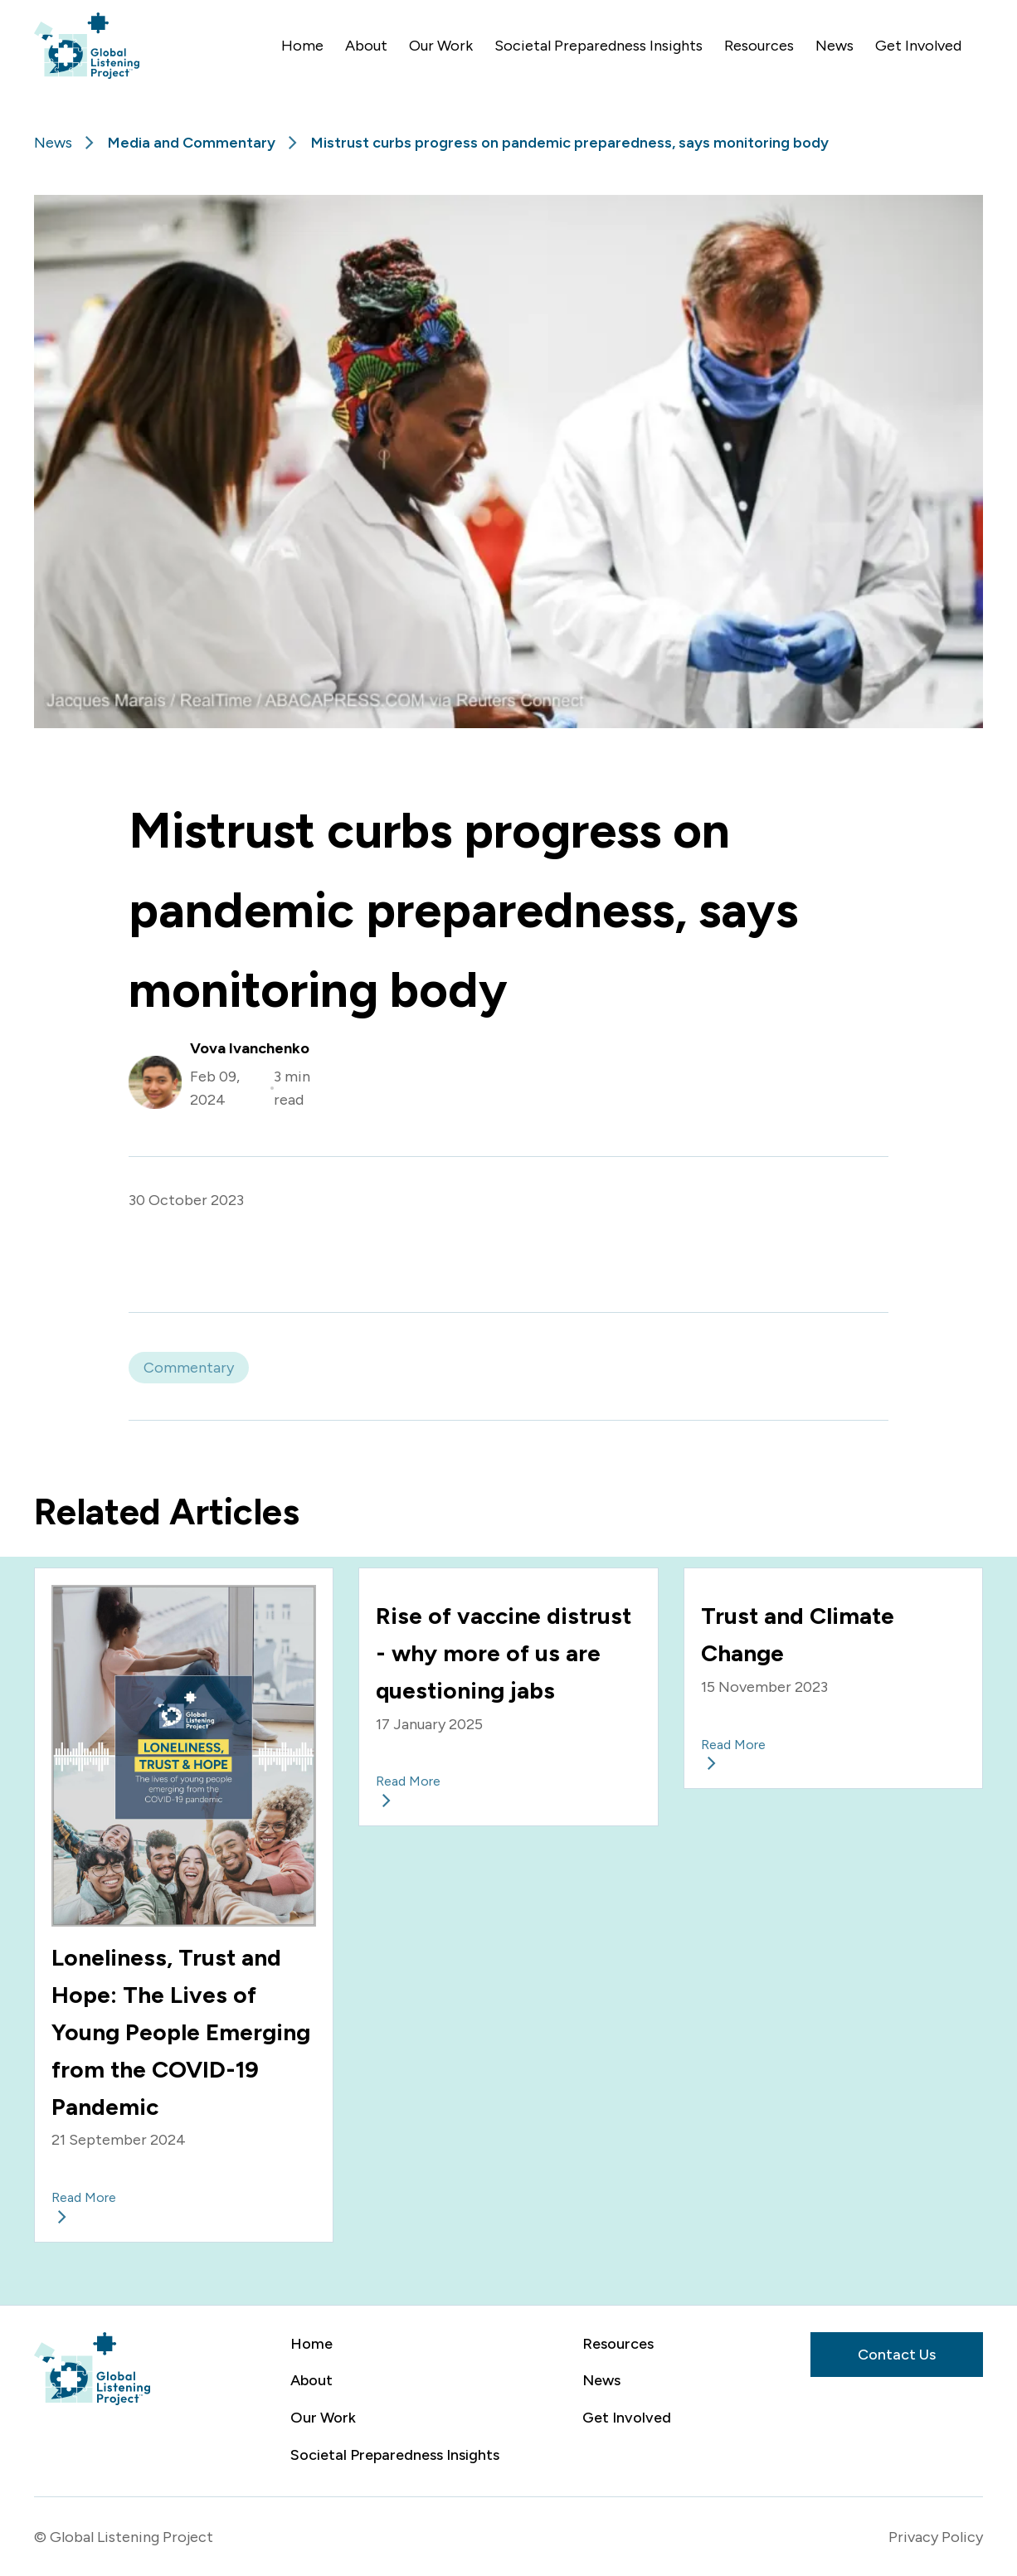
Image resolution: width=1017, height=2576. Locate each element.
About (366, 45)
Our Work (441, 45)
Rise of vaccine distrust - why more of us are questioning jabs (503, 1652)
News (834, 45)
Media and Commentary (191, 143)
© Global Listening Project (123, 2537)
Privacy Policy (935, 2537)
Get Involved (918, 45)
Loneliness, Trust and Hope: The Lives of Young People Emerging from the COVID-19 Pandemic (180, 2031)
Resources (759, 45)
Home (302, 45)
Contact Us (897, 2354)
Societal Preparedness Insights (598, 45)
